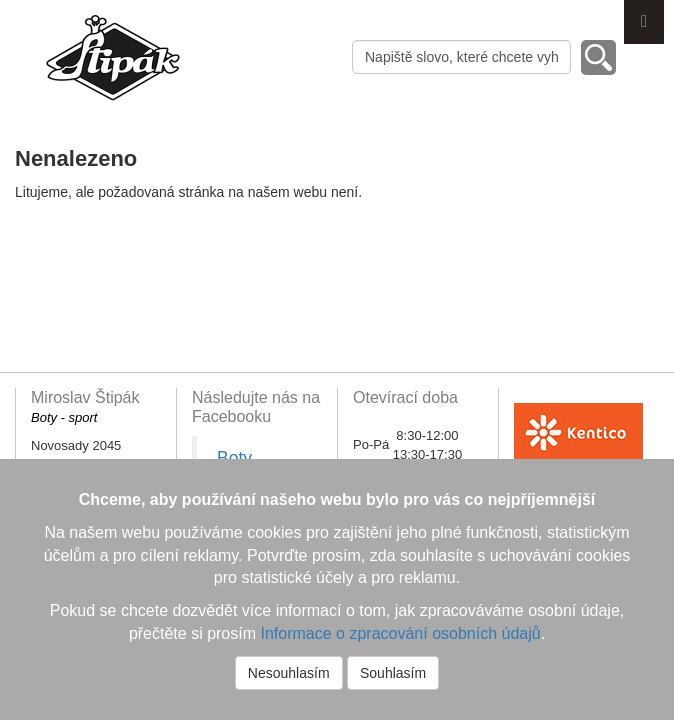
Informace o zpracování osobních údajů (400, 633)
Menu (644, 22)
